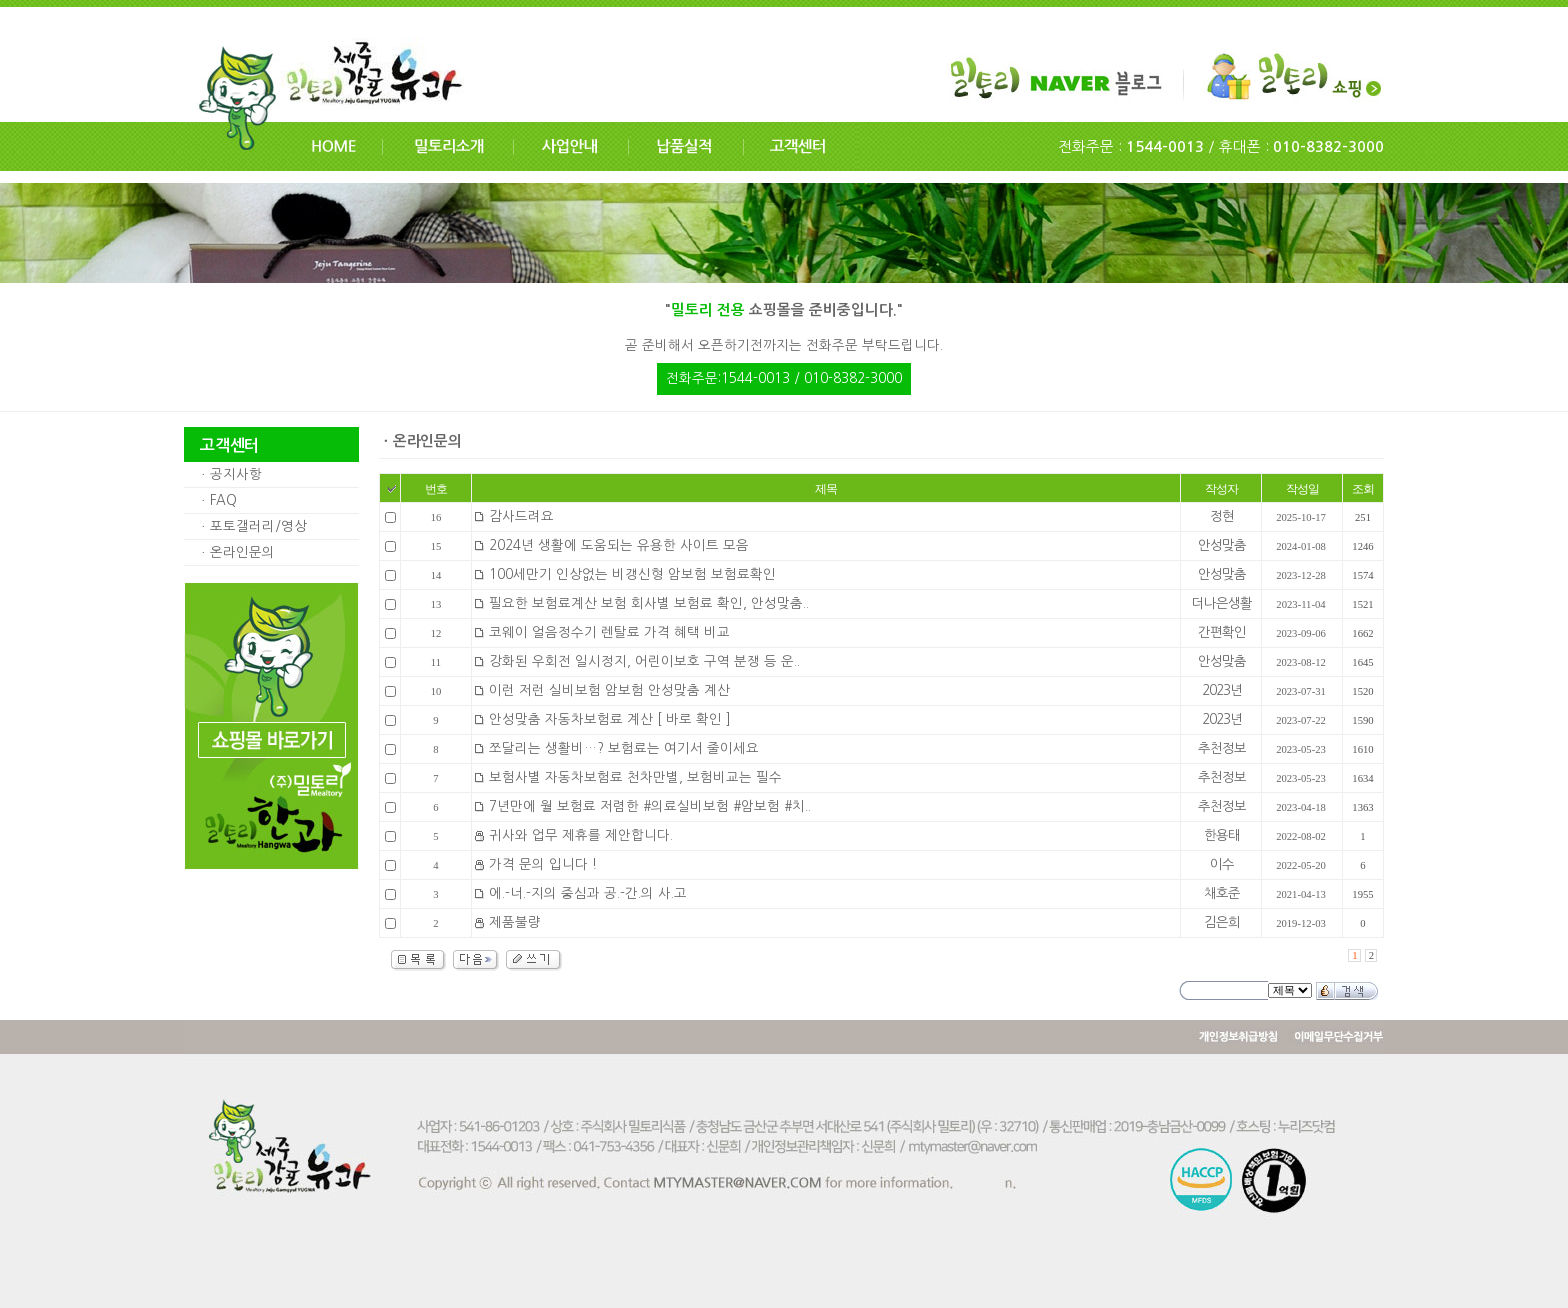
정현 (1222, 516)
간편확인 (1222, 632)
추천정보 (1222, 748)
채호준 (1222, 893)
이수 (1222, 864)
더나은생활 (1222, 603)
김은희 (1222, 922)
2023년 (1222, 690)
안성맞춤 (1222, 545)
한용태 (1222, 835)
